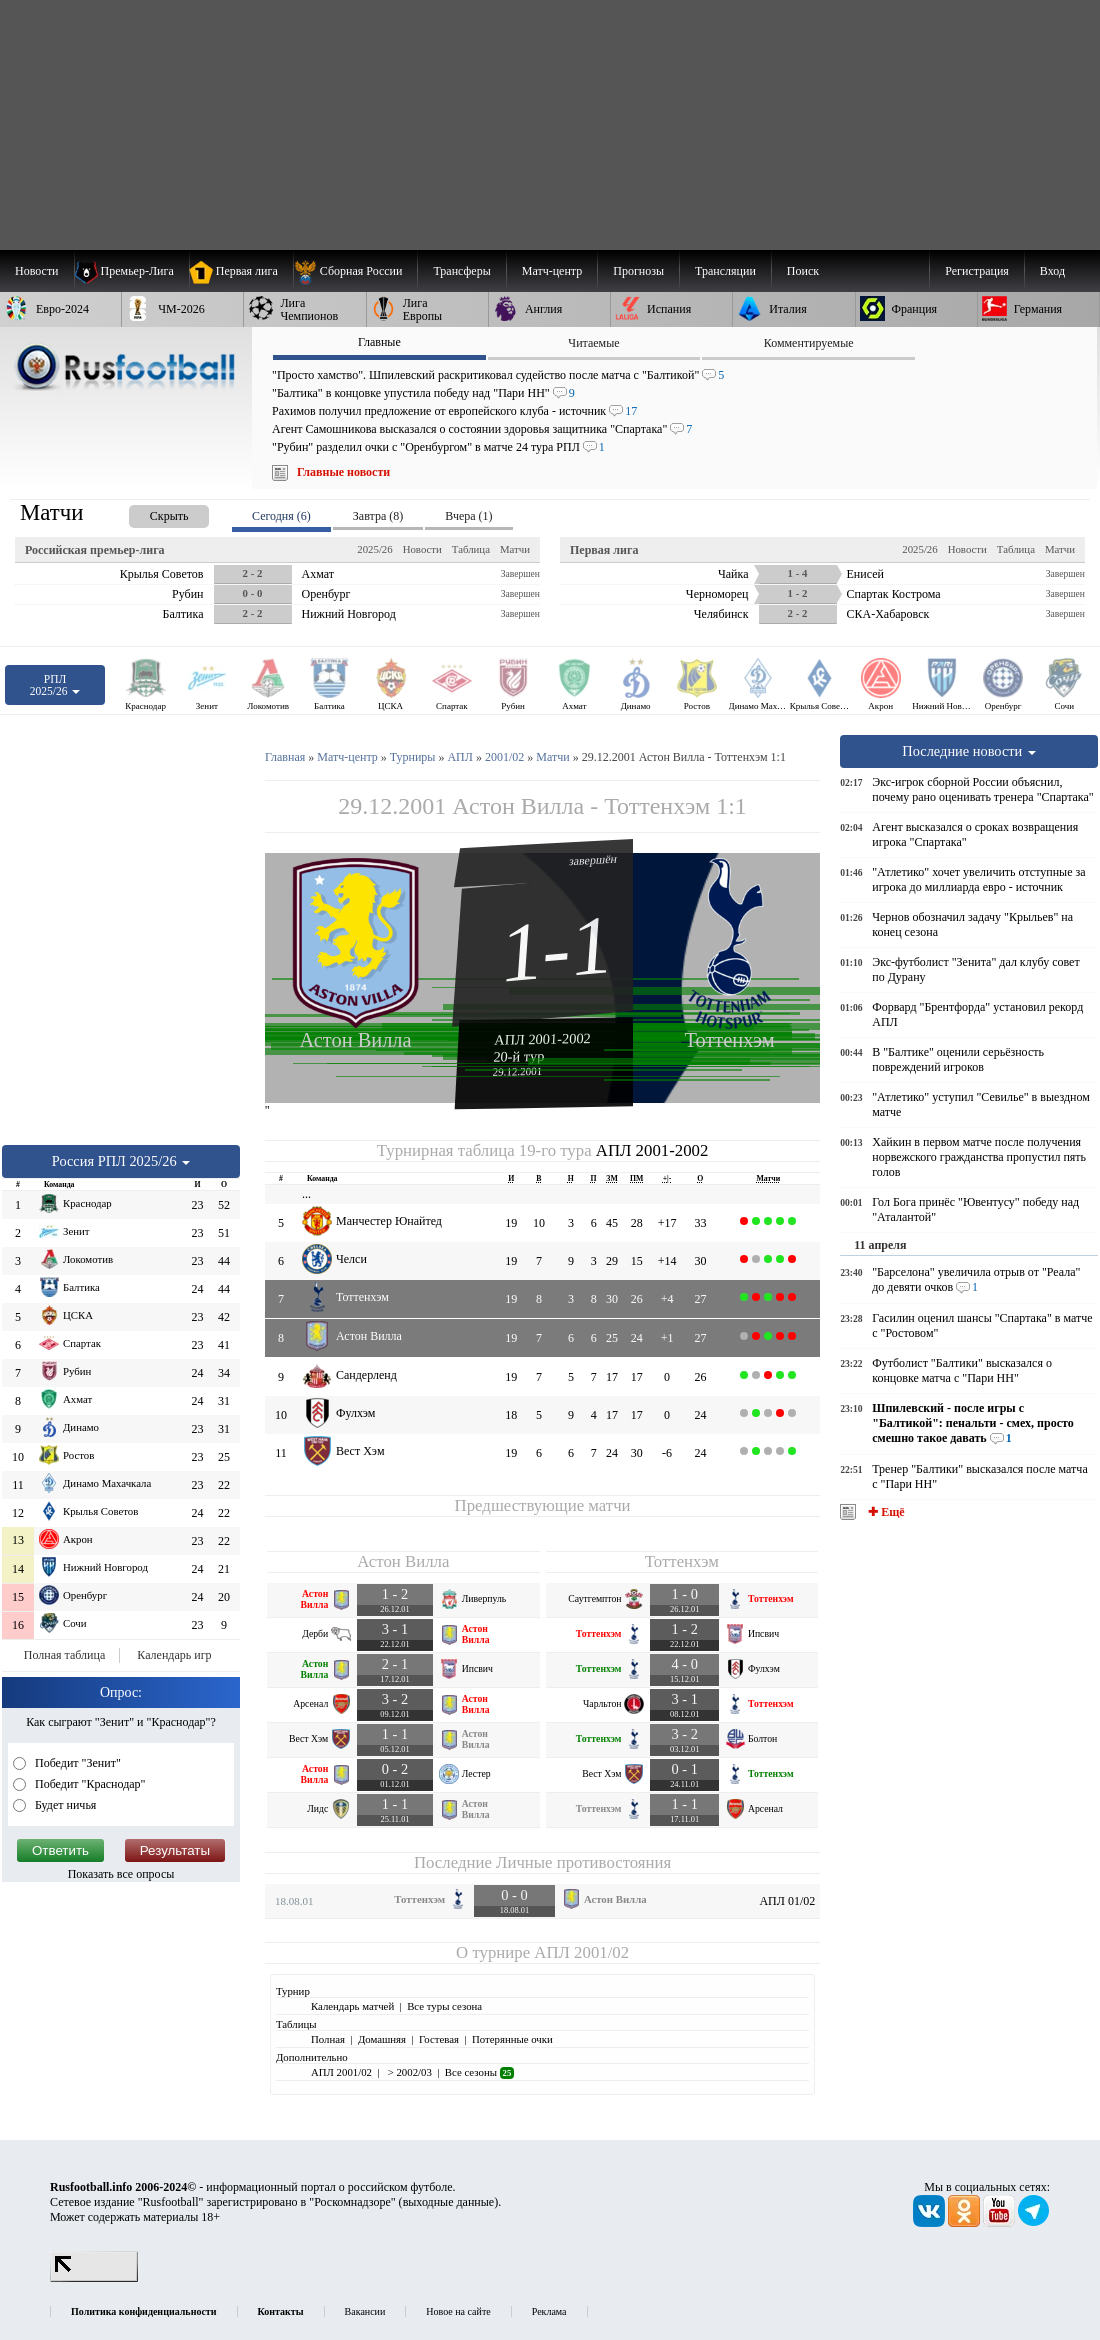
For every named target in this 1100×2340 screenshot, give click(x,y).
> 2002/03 (408, 2072)
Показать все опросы (121, 1874)
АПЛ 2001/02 (581, 1952)
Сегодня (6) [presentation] (281, 516)
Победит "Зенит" (76, 1763)
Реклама (549, 2311)
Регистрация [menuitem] (977, 271)
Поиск (803, 271)
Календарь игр (174, 1655)
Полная (328, 2039)
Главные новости (343, 472)
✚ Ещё (884, 1512)
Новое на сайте (458, 2311)
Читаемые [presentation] (593, 343)
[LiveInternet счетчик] (94, 2278)
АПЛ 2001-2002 (542, 1039)
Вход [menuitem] (1052, 271)
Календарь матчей (352, 2006)
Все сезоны (479, 2072)
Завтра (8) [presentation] (378, 516)
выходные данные (449, 2202)
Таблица (471, 549)
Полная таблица (64, 1655)
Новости (422, 549)
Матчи (515, 549)
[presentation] (149, 512)
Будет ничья (64, 1805)
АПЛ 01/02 (787, 1901)
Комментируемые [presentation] (809, 343)
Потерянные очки (512, 2039)
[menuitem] (355, 271)
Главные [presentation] (379, 342)
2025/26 (374, 549)
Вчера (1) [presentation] (468, 516)
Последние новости (969, 751)
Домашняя (382, 2039)
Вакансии (365, 2311)
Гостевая (439, 2039)
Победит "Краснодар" (89, 1784)
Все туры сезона (444, 2006)
